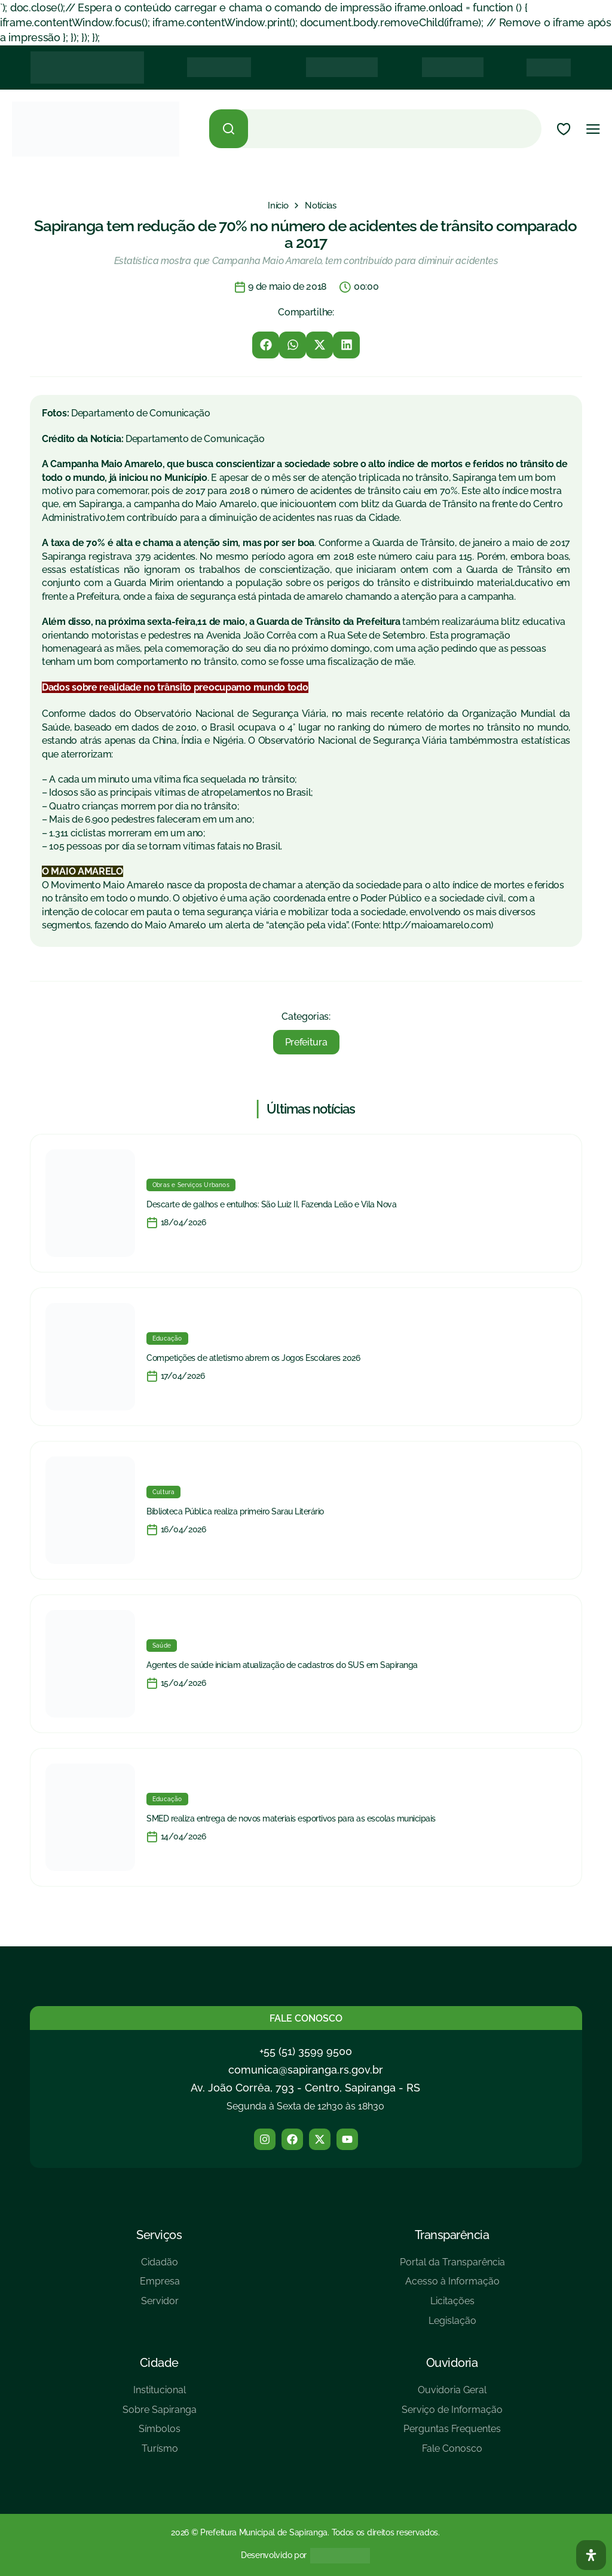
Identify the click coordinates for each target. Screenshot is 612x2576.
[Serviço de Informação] (452, 2414)
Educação (167, 1338)
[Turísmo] (160, 2453)
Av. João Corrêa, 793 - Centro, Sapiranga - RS (305, 2087)
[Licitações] (452, 2306)
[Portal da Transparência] (452, 2267)
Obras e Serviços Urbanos (191, 1185)
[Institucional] (160, 2395)
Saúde (161, 1645)
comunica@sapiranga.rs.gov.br (305, 2069)
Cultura (163, 1492)
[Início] (278, 206)
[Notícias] (320, 206)
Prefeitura (306, 1042)
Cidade (159, 2363)
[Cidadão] (160, 2267)
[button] (265, 345)
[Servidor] (160, 2306)
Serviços (159, 2235)
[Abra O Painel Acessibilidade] (591, 2555)
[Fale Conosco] (452, 2453)
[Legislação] (452, 2325)
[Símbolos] (160, 2433)
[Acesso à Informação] (452, 2286)
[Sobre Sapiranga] (160, 2414)
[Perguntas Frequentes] (452, 2433)
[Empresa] (160, 2286)
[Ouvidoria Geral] (452, 2395)
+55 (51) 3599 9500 (305, 2051)
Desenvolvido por (274, 2555)
